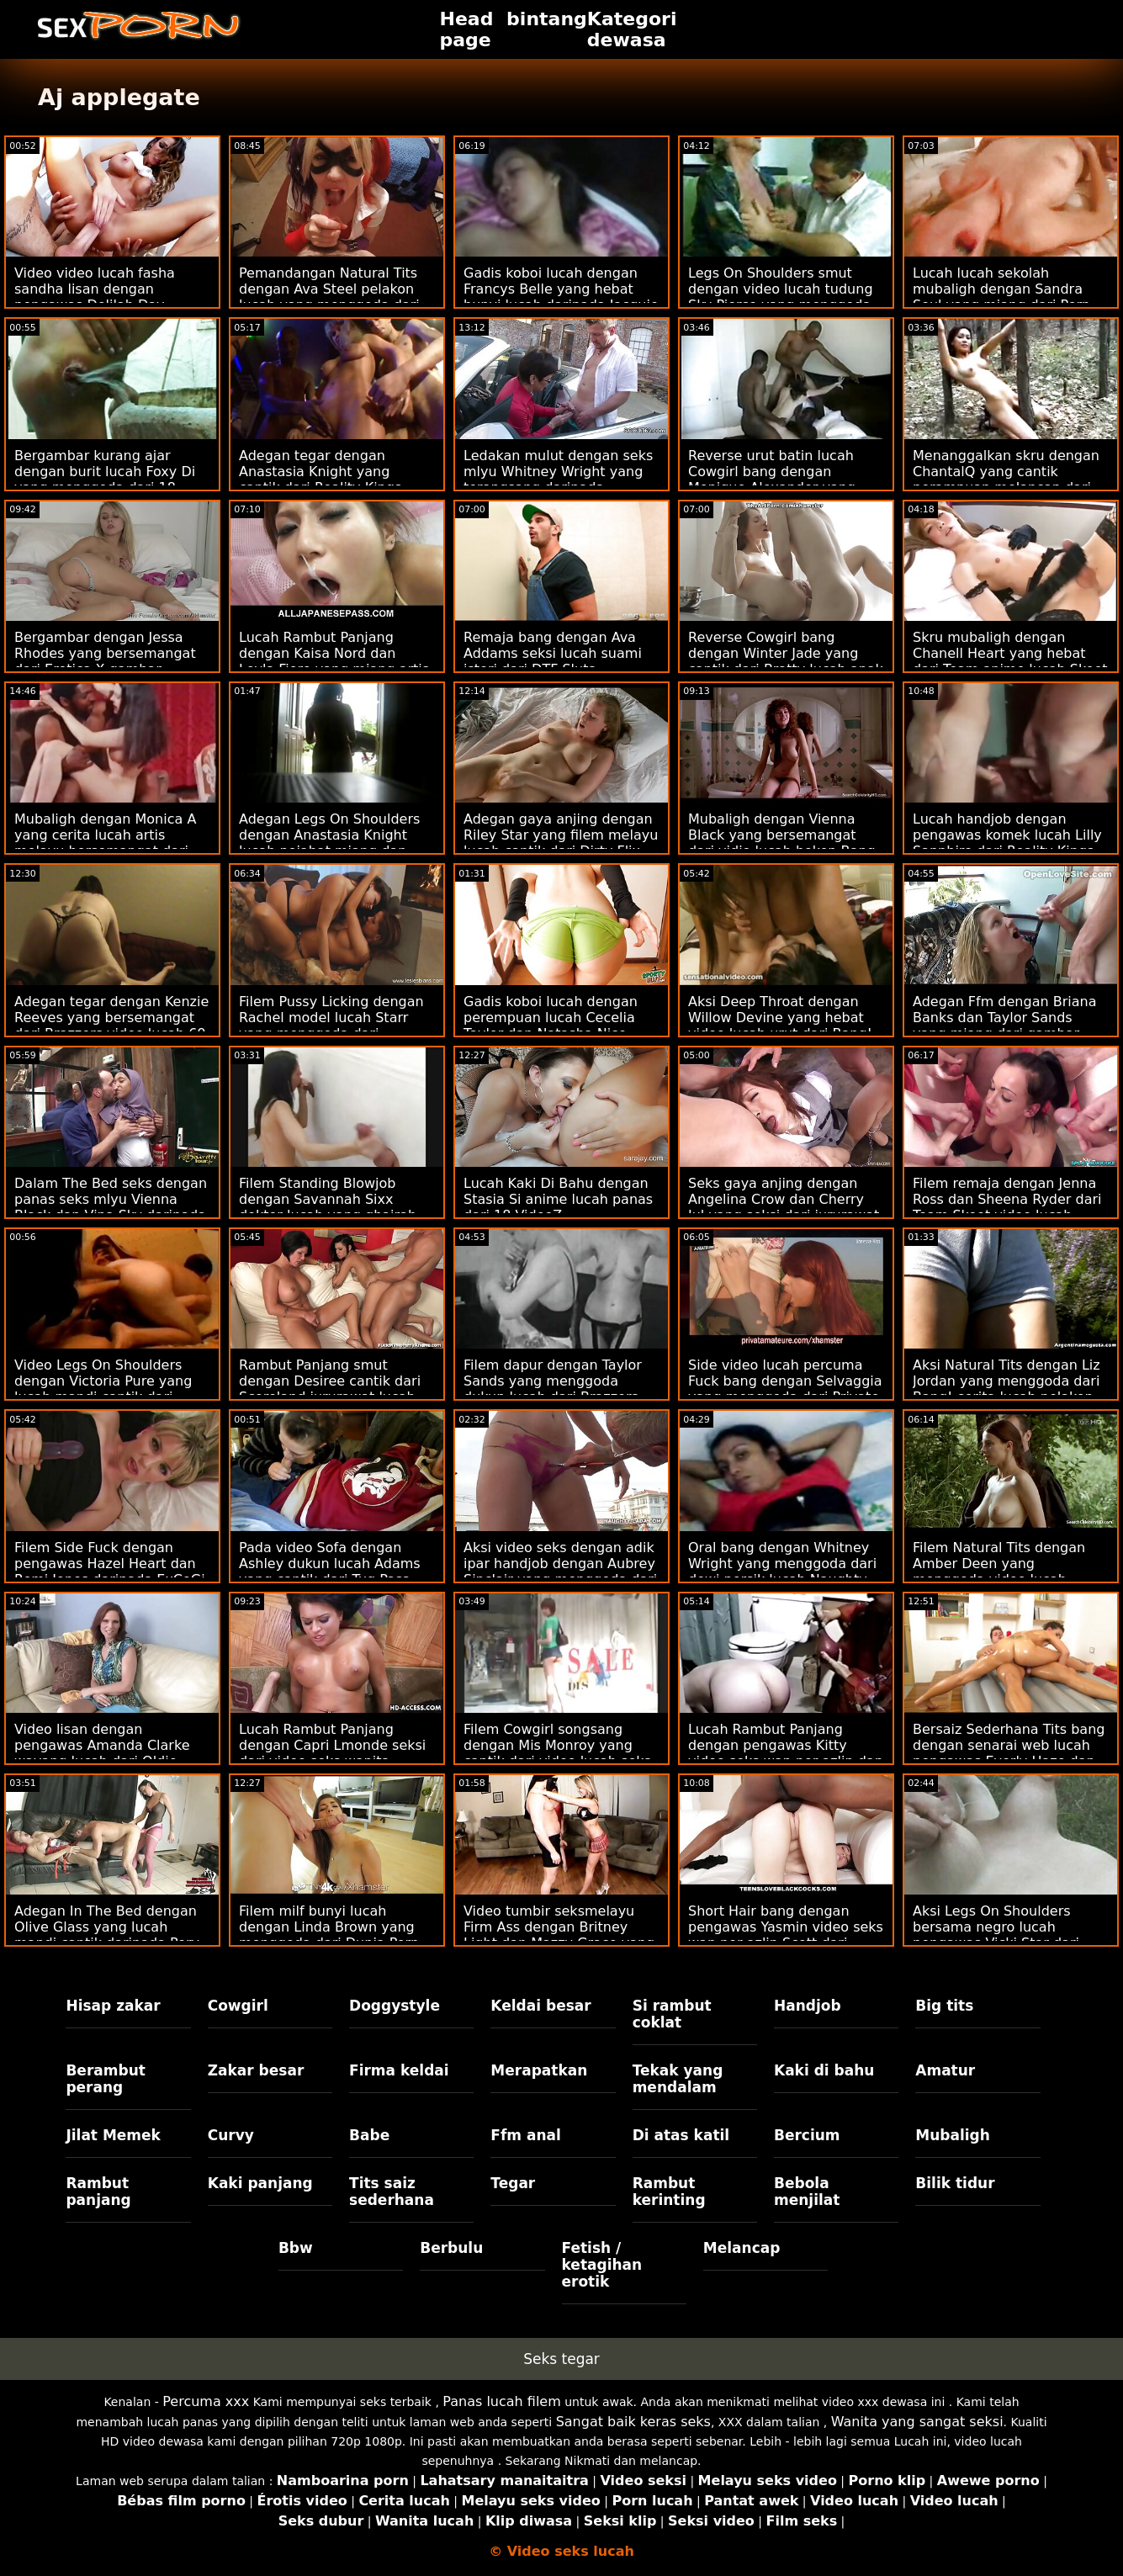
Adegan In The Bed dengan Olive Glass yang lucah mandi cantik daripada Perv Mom (106, 1935)
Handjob (807, 2005)
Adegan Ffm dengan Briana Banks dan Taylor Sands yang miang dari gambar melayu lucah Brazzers (1004, 1025)
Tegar (512, 2183)
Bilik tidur (954, 2183)
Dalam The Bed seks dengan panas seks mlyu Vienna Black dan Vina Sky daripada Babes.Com (110, 1207)
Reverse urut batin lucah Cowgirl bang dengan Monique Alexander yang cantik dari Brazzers (771, 479)
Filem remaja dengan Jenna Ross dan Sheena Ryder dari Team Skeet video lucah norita (1007, 1207)
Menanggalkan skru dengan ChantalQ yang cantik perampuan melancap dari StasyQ (1006, 479)
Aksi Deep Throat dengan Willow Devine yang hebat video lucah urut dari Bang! (780, 1018)
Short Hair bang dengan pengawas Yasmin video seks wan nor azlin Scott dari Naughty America (785, 1935)
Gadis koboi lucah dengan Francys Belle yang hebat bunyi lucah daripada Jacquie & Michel (561, 297)
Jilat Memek (113, 2135)
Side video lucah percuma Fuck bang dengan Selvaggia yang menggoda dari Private (785, 1381)
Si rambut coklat (672, 2014)
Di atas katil (681, 2135)
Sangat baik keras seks (633, 2422)
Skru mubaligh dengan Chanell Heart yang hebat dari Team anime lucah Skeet (1010, 653)
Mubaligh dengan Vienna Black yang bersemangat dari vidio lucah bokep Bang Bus (782, 843)
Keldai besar (540, 2005)
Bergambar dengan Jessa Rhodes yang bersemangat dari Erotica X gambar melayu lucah (105, 661)
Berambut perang (105, 2079)
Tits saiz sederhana (391, 2191)
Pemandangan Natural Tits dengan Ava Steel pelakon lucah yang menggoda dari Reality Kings (329, 297)
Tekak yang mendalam (678, 2079)
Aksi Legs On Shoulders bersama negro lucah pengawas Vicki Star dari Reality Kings (996, 1935)
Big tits (944, 2005)
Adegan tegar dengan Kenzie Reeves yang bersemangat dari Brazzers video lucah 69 (111, 1018)
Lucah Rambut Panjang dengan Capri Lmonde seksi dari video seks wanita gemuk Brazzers (332, 1753)
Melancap (742, 2247)
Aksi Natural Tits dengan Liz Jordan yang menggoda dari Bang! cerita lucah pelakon (1006, 1381)
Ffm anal (525, 2135)
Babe (369, 2135)
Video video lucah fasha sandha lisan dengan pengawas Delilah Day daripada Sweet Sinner (94, 297)
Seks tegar (561, 2359)
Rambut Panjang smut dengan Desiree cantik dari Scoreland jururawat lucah (330, 1381)
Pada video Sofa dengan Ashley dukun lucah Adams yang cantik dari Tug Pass (330, 1563)
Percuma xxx (205, 2401)
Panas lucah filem (501, 2401)
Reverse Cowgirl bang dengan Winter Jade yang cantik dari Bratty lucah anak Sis (785, 661)
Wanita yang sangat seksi (917, 2422)
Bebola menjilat (807, 2191)
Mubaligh (952, 2135)
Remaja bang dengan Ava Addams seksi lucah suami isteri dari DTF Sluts (553, 653)
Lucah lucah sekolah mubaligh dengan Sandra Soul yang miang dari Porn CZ (1001, 297)
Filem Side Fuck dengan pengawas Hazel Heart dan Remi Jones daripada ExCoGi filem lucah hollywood (109, 1571)
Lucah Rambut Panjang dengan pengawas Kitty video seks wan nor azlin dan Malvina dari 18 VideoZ (785, 1753)
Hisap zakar (113, 2005)
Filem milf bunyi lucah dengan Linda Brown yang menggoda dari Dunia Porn (329, 1927)
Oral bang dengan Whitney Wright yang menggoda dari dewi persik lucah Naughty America (782, 1571)
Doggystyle (394, 2005)
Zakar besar (256, 2070)
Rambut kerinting (669, 2191)
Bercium (807, 2135)
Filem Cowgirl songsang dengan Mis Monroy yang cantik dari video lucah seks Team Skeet (557, 1753)
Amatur (945, 2070)
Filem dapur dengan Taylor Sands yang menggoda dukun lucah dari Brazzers (553, 1381)
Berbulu (451, 2247)
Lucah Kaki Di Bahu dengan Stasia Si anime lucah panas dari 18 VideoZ (558, 1199)
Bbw (295, 2247)
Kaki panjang (260, 2183)
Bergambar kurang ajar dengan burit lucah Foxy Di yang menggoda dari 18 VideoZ (104, 479)
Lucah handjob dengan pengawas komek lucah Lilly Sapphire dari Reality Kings (1007, 835)
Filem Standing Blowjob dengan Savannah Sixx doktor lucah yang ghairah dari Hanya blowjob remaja (329, 1207)
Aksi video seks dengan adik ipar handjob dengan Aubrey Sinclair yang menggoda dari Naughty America (560, 1571)
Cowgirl (238, 2005)
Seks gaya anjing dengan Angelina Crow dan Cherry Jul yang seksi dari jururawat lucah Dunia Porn (783, 1207)
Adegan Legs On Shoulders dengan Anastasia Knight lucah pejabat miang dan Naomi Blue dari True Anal (329, 843)
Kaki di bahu (824, 2070)
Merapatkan (538, 2070)
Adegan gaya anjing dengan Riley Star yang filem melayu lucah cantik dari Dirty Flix (561, 835)
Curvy (231, 2135)
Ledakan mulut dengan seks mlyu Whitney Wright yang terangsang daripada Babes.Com (558, 479)
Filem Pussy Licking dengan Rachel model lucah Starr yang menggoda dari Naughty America (331, 1025)
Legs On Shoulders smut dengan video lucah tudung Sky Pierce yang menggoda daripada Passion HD (780, 297)
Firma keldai (399, 2070)
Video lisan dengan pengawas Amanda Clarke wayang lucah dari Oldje (101, 1745)
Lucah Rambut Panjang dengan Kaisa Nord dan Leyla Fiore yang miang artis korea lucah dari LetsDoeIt (334, 661)
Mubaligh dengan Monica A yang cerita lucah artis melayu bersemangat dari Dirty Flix (105, 843)
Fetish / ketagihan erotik (602, 2264)
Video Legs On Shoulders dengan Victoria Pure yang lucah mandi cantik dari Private (103, 1389)
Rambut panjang (98, 2191)
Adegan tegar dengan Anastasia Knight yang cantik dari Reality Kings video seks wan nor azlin (322, 479)
